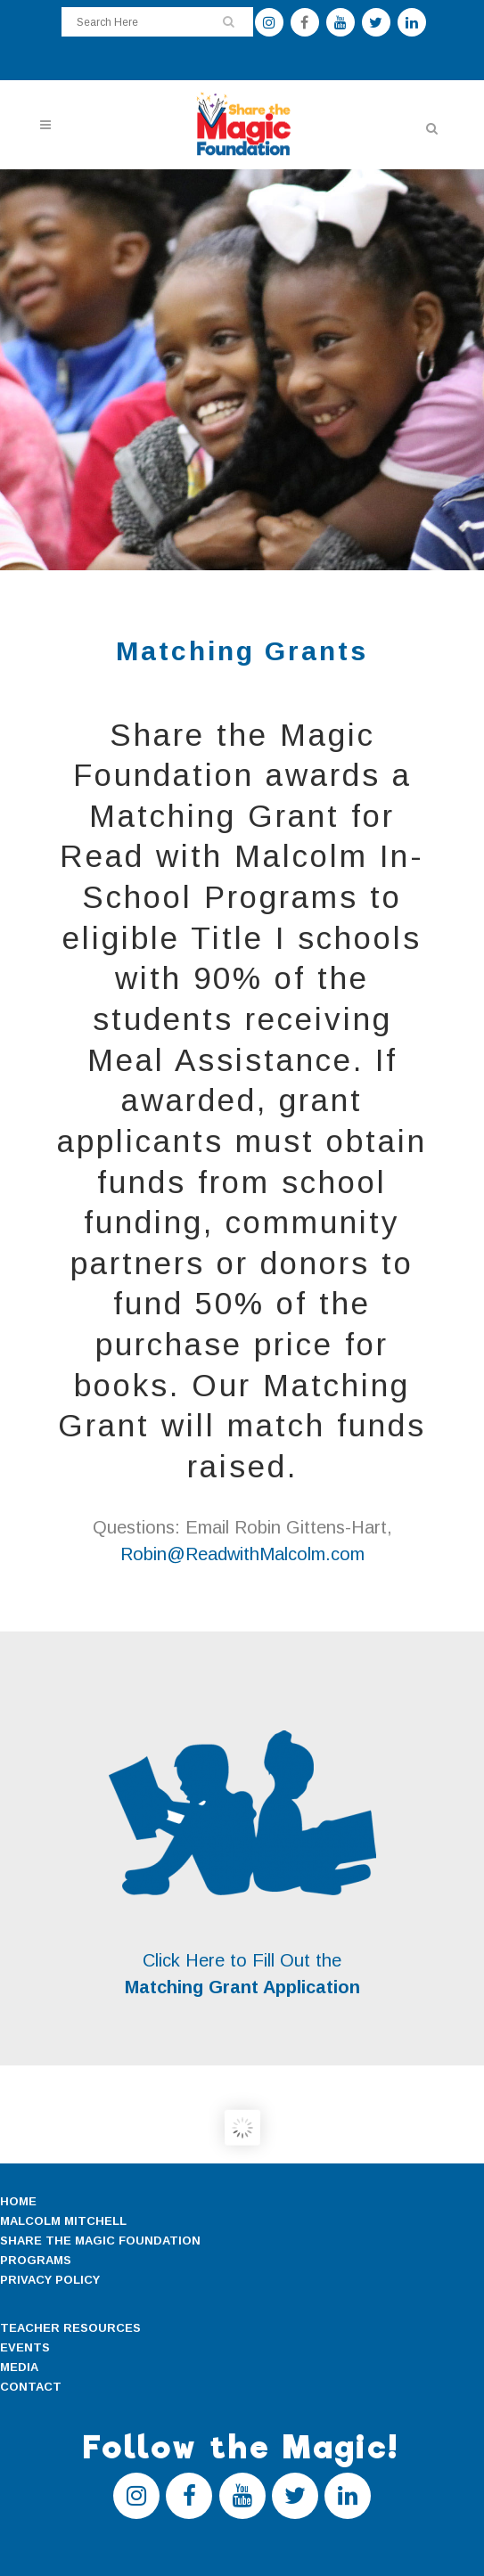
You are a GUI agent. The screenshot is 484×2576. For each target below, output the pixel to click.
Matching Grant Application (242, 1987)
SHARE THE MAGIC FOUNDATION (100, 2240)
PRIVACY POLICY (50, 2279)
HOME (18, 2201)
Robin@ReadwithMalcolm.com (242, 1554)
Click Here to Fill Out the (242, 1960)
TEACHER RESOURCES (70, 2328)
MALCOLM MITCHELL (63, 2221)
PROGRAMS (35, 2260)
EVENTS (25, 2347)
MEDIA (19, 2367)
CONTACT (31, 2386)
